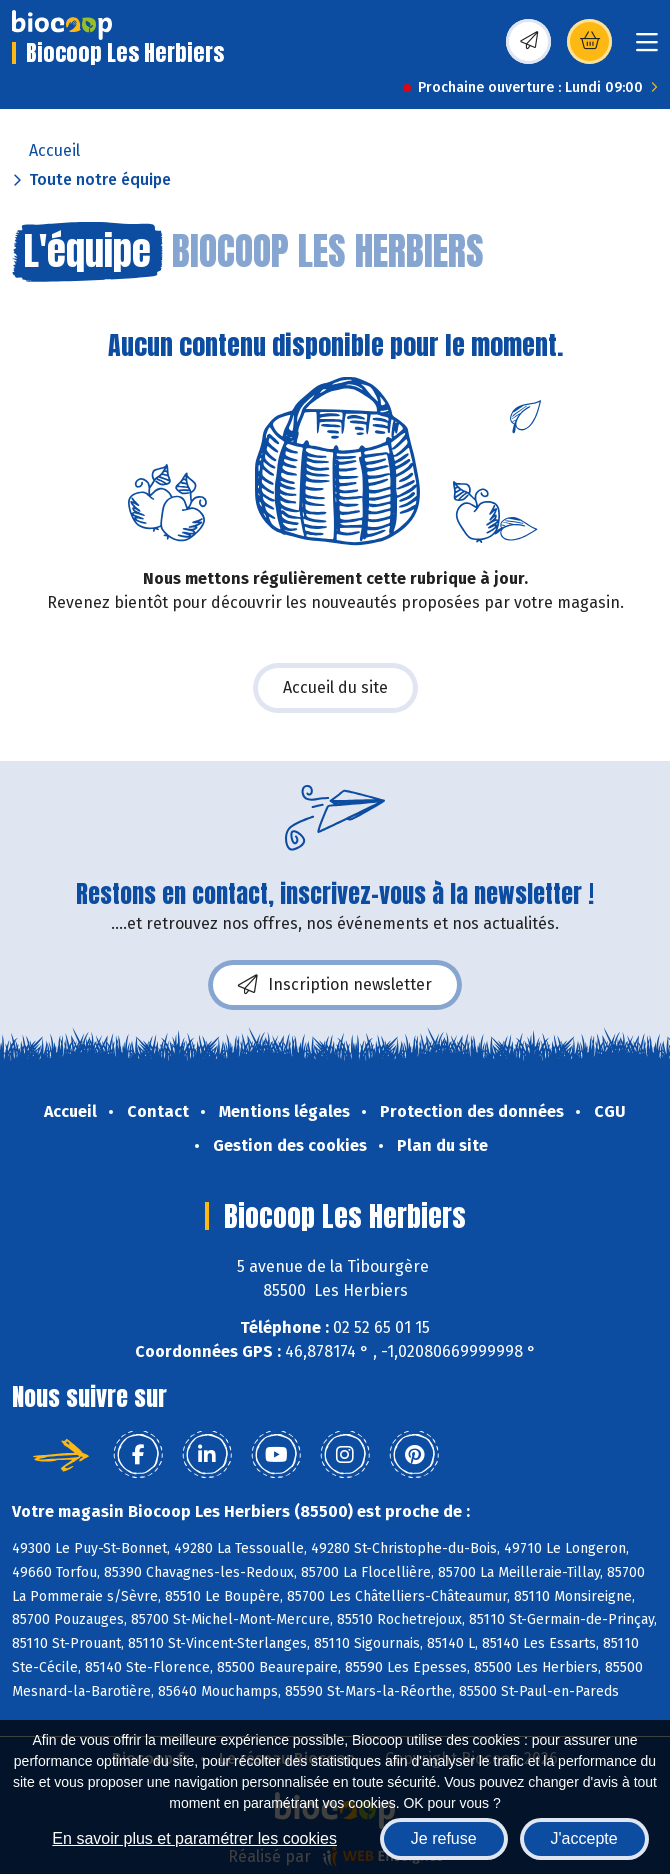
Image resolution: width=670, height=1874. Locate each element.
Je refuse (444, 1838)
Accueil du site (335, 687)
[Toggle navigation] (647, 48)
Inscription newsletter (335, 985)
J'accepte (584, 1838)
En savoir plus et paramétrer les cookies (194, 1838)
